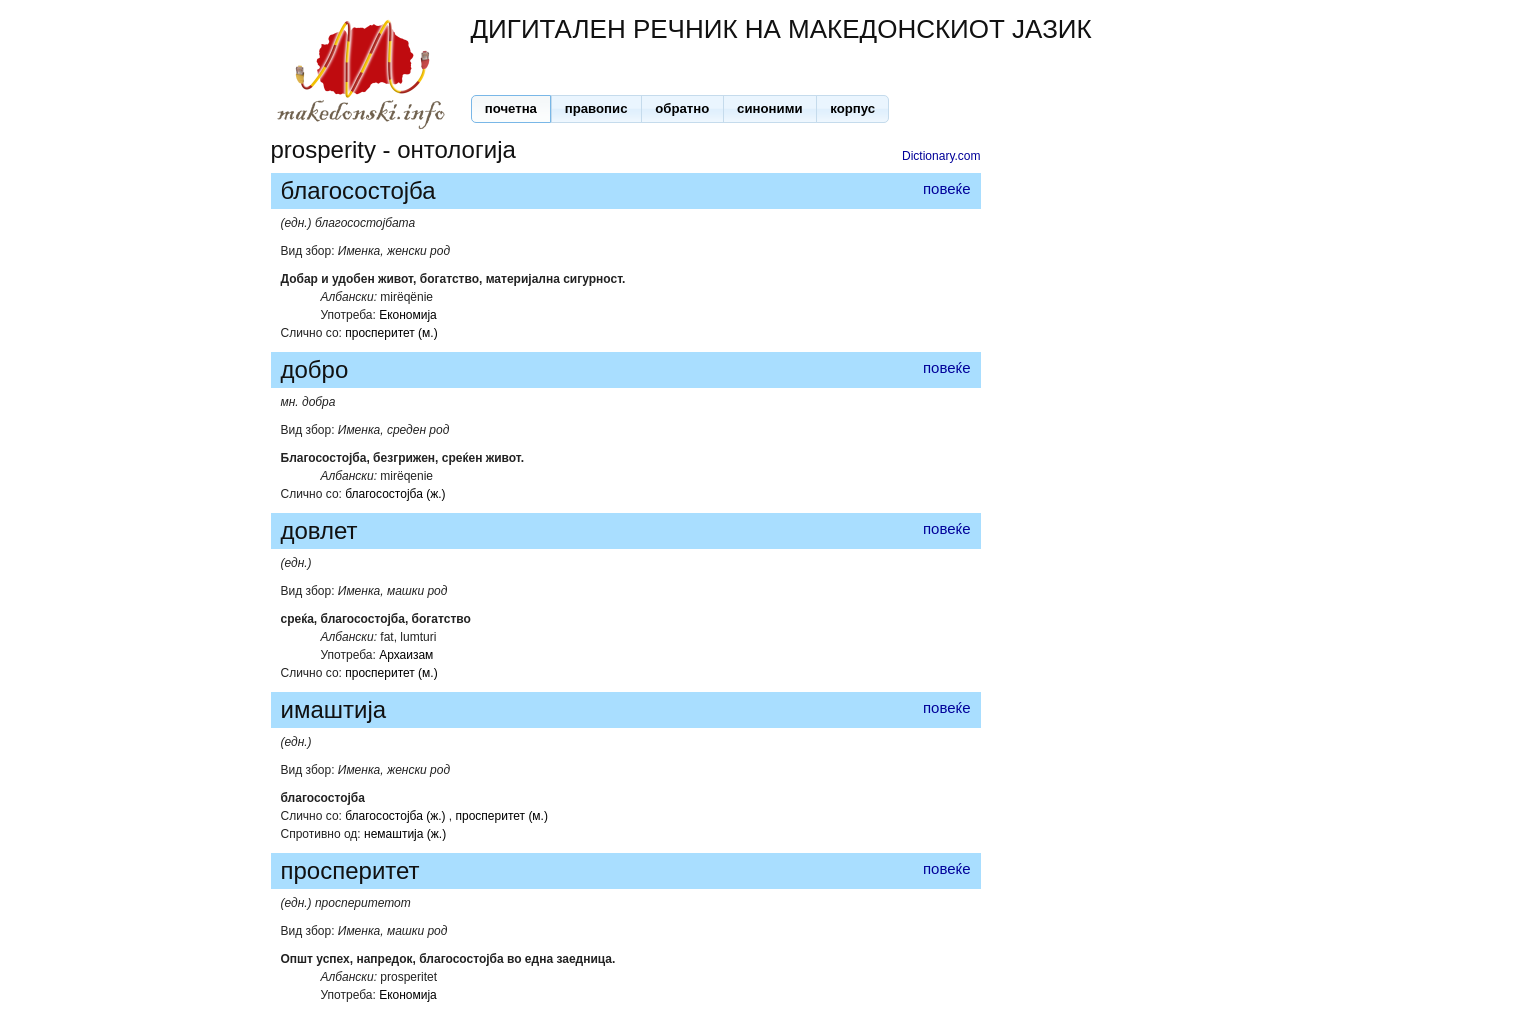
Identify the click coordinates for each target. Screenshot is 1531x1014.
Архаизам (406, 655)
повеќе (947, 188)
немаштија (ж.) (405, 834)
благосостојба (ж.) (395, 494)
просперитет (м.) (391, 333)
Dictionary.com (941, 156)
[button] (511, 109)
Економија (408, 315)
